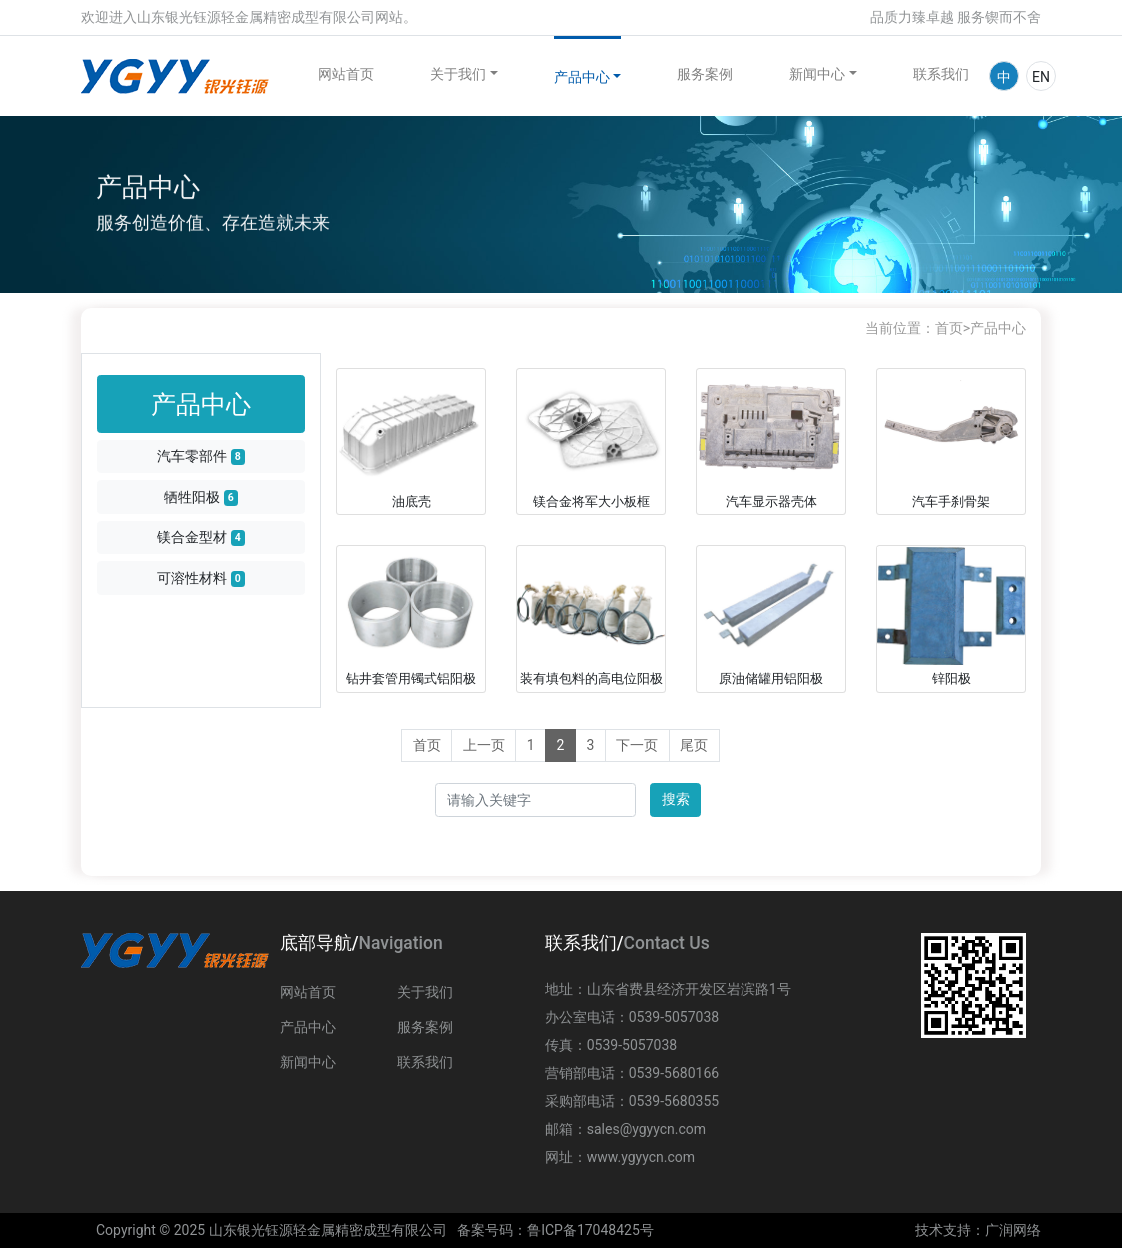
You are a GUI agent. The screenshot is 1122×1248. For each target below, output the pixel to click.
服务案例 (705, 74)
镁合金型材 (201, 537)
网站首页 (346, 74)
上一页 (484, 745)
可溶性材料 (201, 578)
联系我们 (941, 74)
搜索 (676, 799)
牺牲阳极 (201, 497)
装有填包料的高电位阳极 (591, 678)
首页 (949, 328)
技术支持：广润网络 (978, 1230)
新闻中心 (817, 74)
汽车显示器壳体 (771, 501)
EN (1041, 77)
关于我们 (458, 74)
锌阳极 (951, 678)
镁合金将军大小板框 (591, 501)
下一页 (637, 745)
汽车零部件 (201, 456)
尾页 (694, 745)
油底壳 (411, 501)
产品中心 (582, 77)
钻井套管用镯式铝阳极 (411, 678)
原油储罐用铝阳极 (771, 678)
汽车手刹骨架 (951, 501)
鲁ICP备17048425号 (590, 1230)
